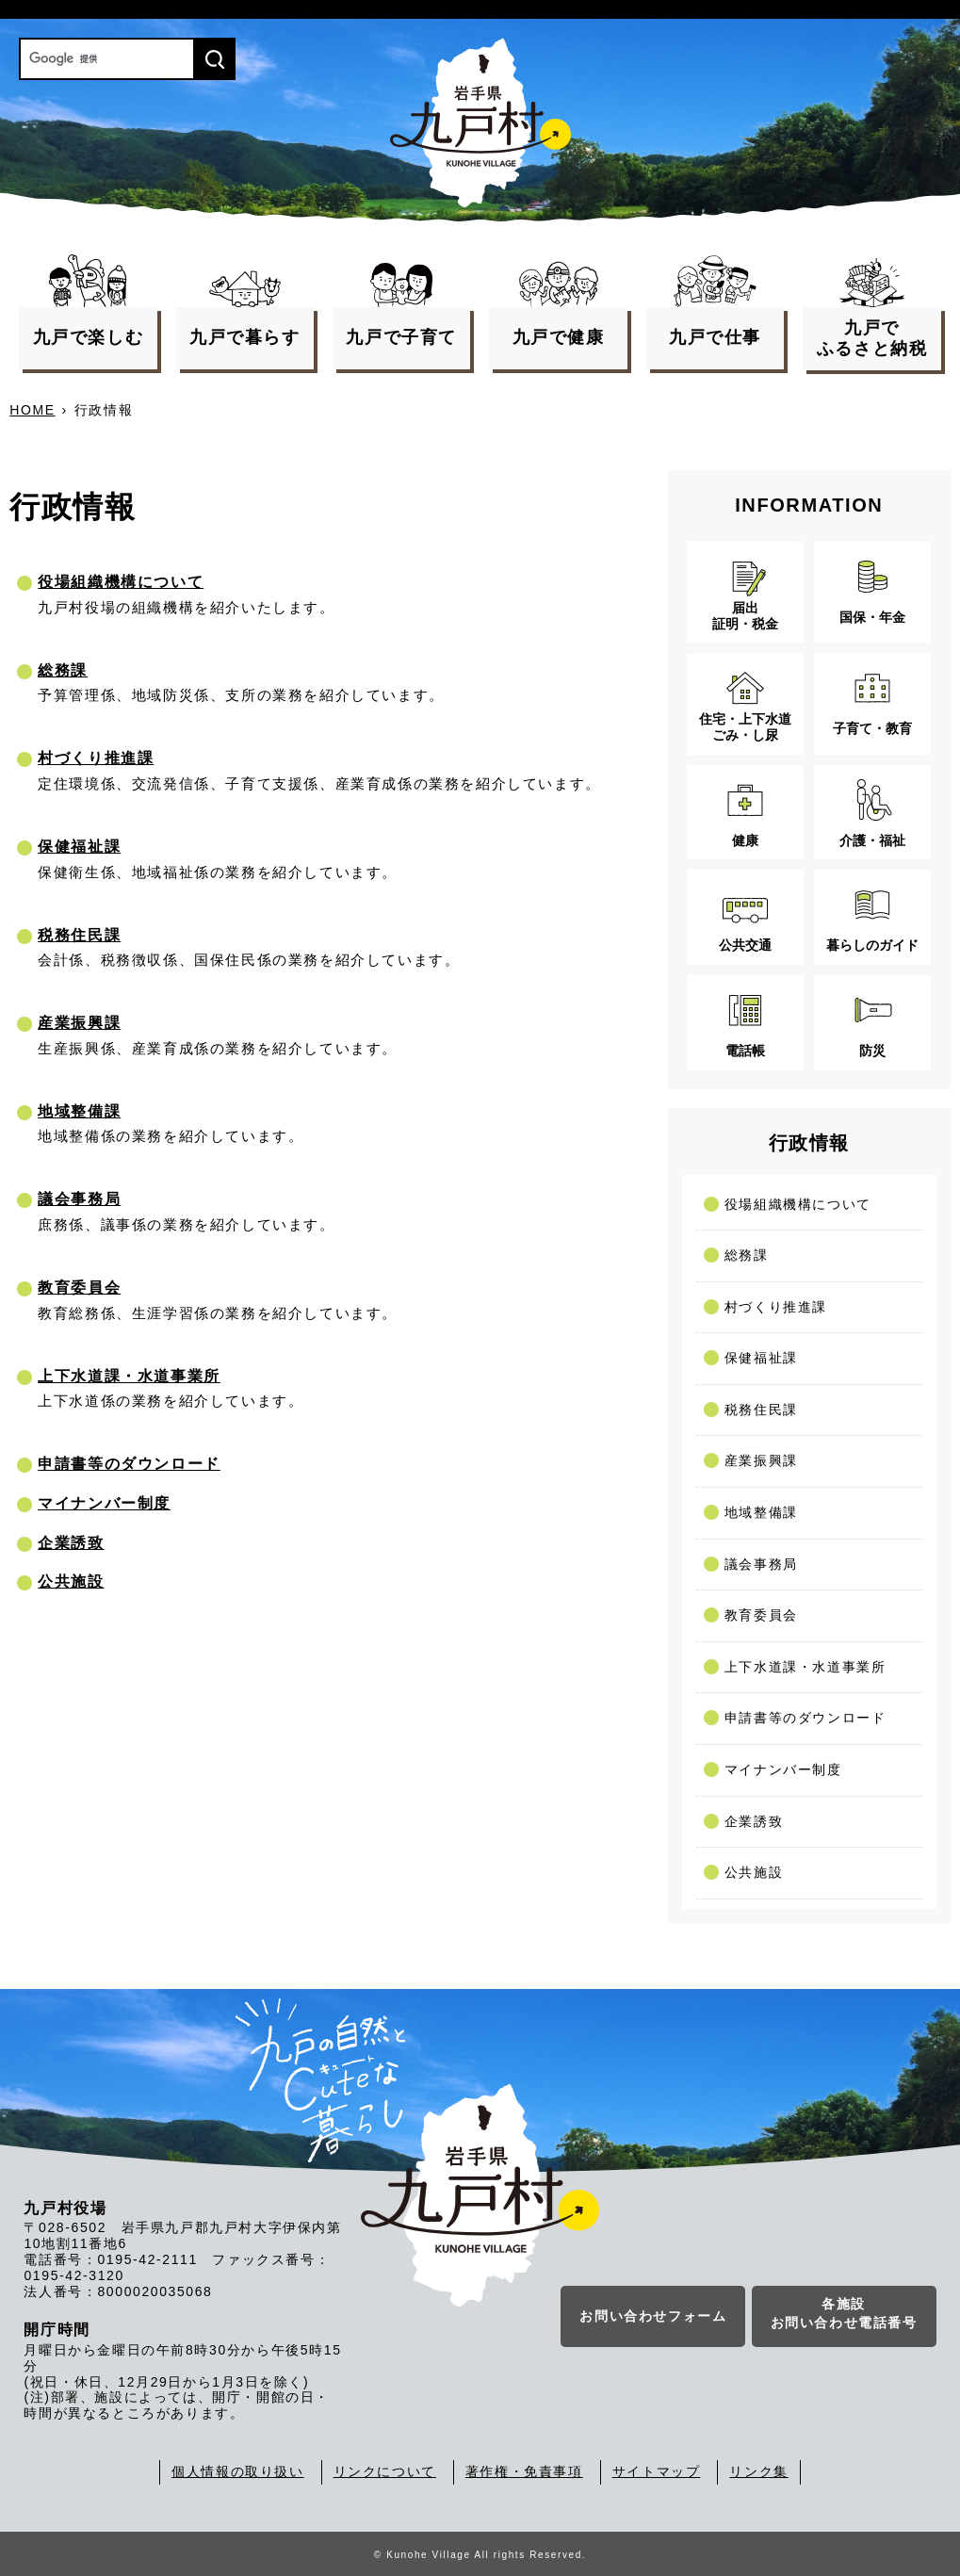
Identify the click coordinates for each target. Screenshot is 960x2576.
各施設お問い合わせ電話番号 (844, 2315)
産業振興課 (79, 1023)
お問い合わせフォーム (652, 2317)
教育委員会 (79, 1288)
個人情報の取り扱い (237, 2471)
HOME (32, 409)
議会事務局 (79, 1199)
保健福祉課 (79, 847)
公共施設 (71, 1581)
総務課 (63, 670)
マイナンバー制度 (104, 1503)
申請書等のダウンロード (129, 1464)
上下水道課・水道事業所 (129, 1376)
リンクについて (385, 2471)
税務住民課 (79, 935)
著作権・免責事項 (524, 2471)
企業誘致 (71, 1543)
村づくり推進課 (96, 758)
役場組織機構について (120, 582)
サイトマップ (656, 2471)
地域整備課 (79, 1111)
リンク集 (758, 2471)
